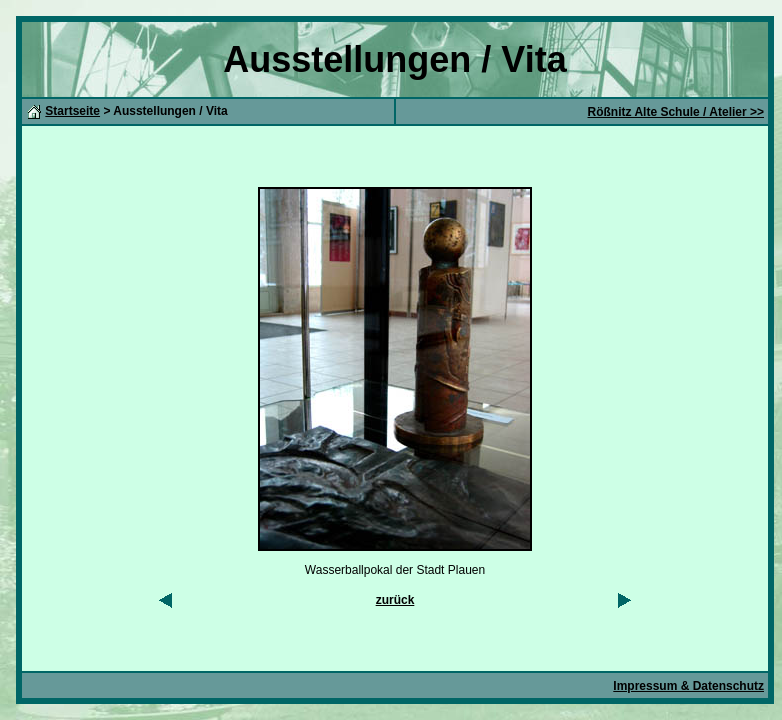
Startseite (72, 111)
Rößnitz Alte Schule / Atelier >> (676, 112)
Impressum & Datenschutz (688, 686)
